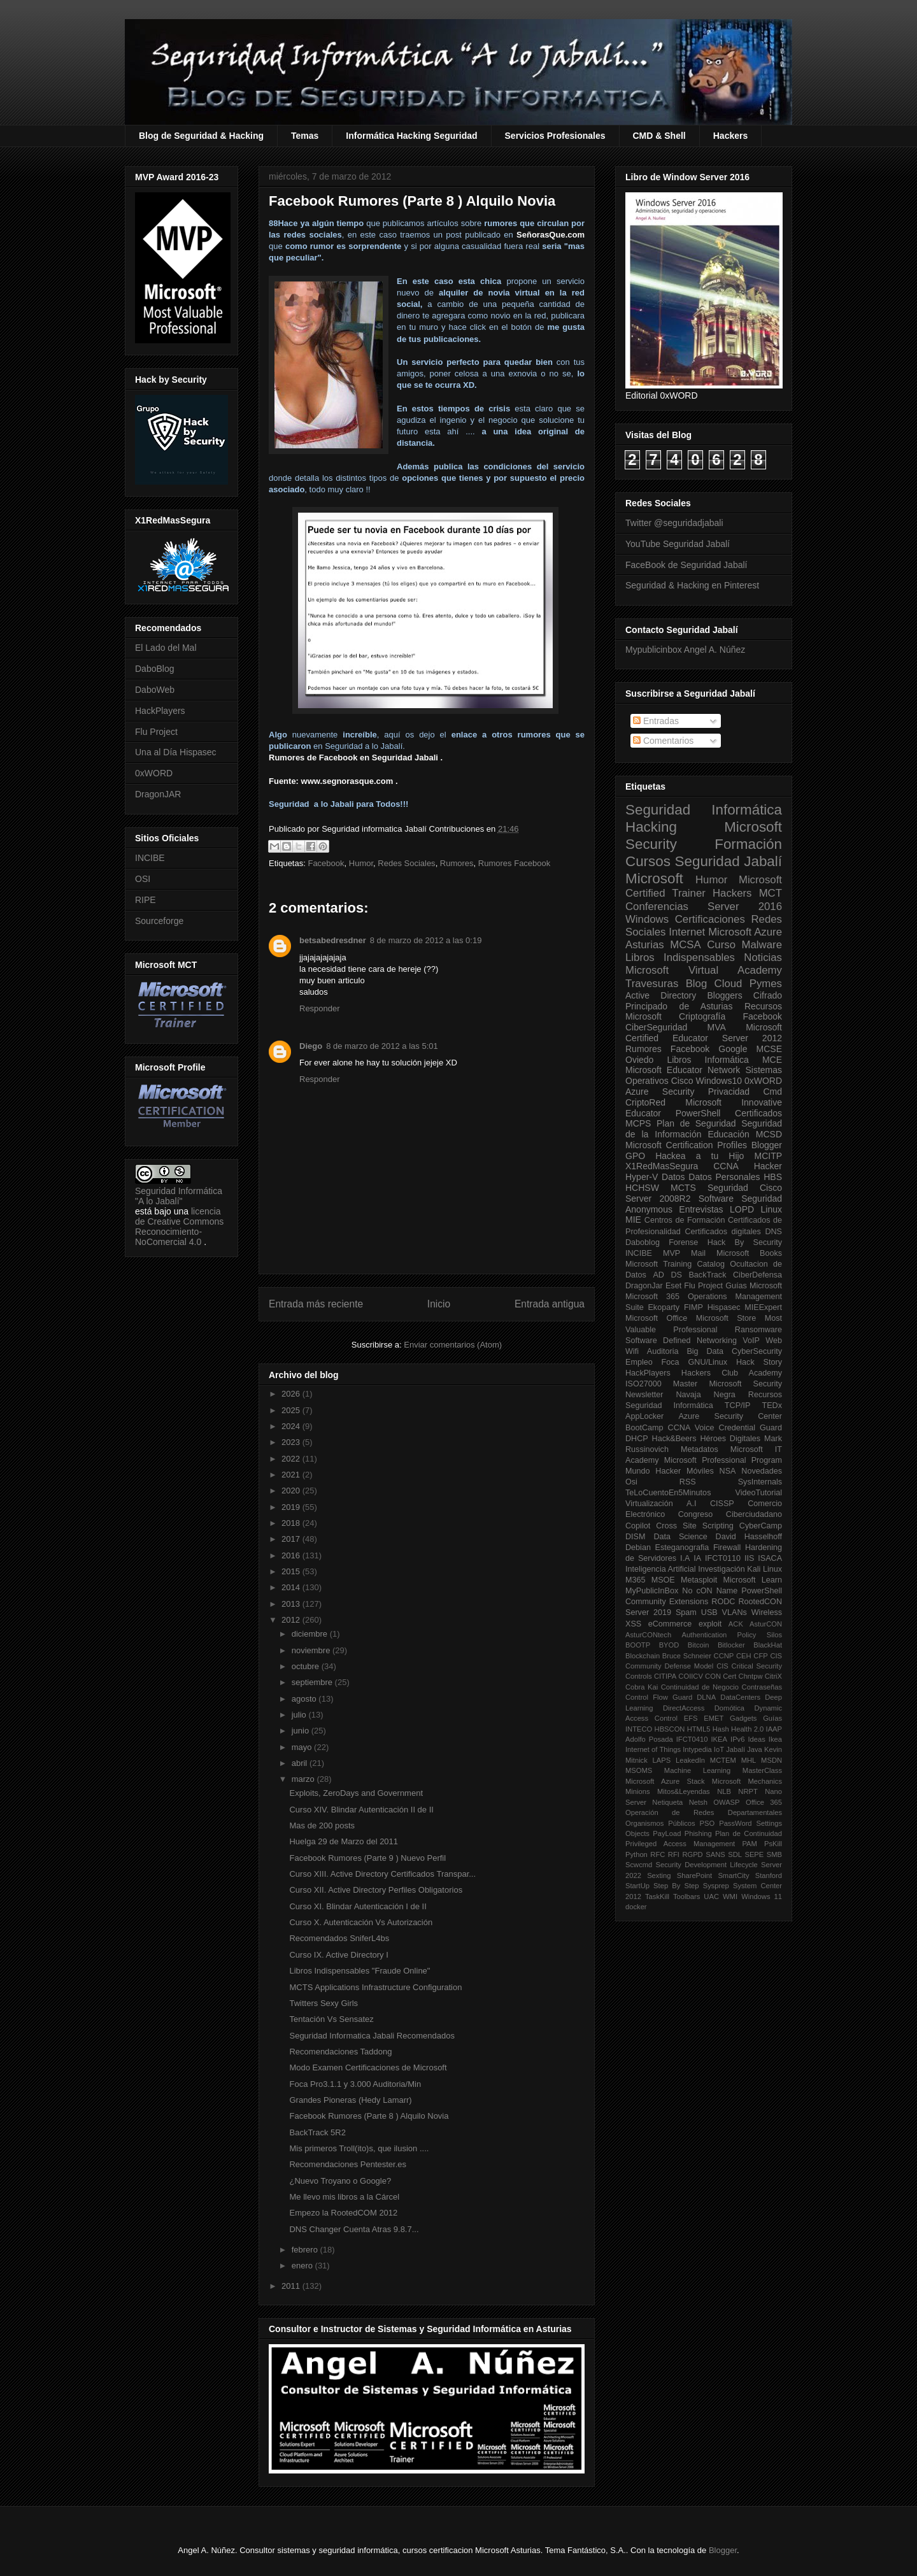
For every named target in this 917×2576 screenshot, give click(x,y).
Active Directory (660, 995)
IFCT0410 (692, 1739)
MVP (671, 1253)
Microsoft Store (726, 1318)
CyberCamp (760, 1525)
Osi (631, 1481)
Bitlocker (731, 1645)
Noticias (763, 957)
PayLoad (667, 1833)
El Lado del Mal (166, 648)
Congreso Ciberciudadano (730, 1514)
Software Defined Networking (681, 1340)
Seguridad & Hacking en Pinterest (692, 585)
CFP (760, 1656)
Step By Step (676, 1885)
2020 (291, 1490)
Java (754, 1749)
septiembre (313, 1682)
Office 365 (764, 1802)
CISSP (722, 1503)
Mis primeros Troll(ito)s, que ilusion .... (359, 2148)
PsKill (773, 1843)
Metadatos (699, 1449)
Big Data (704, 1351)
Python (636, 1854)
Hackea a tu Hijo (699, 1156)
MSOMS (638, 1770)
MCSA (685, 945)
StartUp (637, 1885)
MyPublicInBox (651, 1590)
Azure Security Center (730, 1416)
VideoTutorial (758, 1492)
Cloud (728, 984)
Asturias (644, 945)
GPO (635, 1156)
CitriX (773, 1676)
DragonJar (644, 1285)
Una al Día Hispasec (176, 752)
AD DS (667, 1274)
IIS (749, 1558)
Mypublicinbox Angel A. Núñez (685, 649)
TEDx (772, 1405)
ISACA (770, 1558)
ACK (736, 1624)
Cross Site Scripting (695, 1525)
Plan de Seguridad (696, 1123)
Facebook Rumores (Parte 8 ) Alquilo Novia (368, 2116)
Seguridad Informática (703, 810)
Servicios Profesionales (555, 136)
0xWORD (154, 773)
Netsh (698, 1802)
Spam (686, 1612)
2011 (291, 2286)
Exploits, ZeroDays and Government (356, 1793)
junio (301, 1730)
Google (732, 1049)
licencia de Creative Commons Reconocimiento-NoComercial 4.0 (179, 1226)
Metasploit (699, 1580)
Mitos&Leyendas (683, 1791)
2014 (291, 1587)
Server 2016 (744, 906)
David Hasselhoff (749, 1536)
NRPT (747, 1791)
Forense (683, 1242)
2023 (291, 1442)
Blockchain (642, 1656)
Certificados (758, 1113)
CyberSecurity (757, 1351)
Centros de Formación (684, 1220)
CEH (743, 1656)
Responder (319, 1008)
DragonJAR (158, 794)
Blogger (766, 1145)
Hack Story (759, 1362)
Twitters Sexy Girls (323, 2003)
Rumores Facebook (514, 863)
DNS (773, 1231)
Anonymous (648, 1209)
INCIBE (150, 858)
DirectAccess (683, 1708)
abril (300, 1763)
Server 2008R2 (658, 1198)
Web (773, 1340)
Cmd (772, 1091)
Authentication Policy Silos (731, 1635)
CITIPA (665, 1676)
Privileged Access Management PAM (691, 1843)
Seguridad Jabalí (728, 861)
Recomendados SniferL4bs (339, 1938)
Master (685, 1383)
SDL (735, 1854)
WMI (730, 1896)
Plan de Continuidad (748, 1833)
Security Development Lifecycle (707, 1864)
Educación (728, 1134)
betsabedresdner (332, 940)
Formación (748, 844)
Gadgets (743, 1718)
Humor (361, 863)
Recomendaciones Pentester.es (347, 2164)
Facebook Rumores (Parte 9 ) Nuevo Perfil (367, 1858)
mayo (303, 1747)
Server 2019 (648, 1612)
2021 (291, 1474)
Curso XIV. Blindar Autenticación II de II (361, 1809)
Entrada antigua (550, 1304)
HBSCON (670, 1729)
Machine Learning (697, 1770)
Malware (762, 945)
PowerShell (698, 1113)
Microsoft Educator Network (682, 1070)
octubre (307, 1666)
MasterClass (762, 1770)
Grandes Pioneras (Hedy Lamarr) (350, 2100)
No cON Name (709, 1590)
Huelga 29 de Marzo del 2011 (343, 1841)
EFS (691, 1718)
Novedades (761, 1471)
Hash (721, 1729)
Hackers (730, 136)
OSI (142, 879)
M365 (635, 1580)
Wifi (632, 1351)
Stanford (768, 1875)
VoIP (751, 1340)
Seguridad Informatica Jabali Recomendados (371, 2035)
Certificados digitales (722, 1231)
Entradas (656, 721)
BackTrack (707, 1274)
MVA (716, 1027)
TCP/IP (738, 1405)
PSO (707, 1823)
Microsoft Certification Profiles (686, 1145)
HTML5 (699, 1729)
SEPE (754, 1854)
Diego (310, 1046)
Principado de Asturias (678, 1006)
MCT (770, 893)
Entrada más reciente (316, 1304)
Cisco (682, 1081)
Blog (696, 984)
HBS (773, 1177)
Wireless (766, 1612)
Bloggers (724, 995)
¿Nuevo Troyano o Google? (340, 2181)
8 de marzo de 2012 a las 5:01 (382, 1046)
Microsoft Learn (752, 1580)
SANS (715, 1854)
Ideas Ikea (765, 1739)
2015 (291, 1571)
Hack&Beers (674, 1438)
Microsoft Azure (745, 932)
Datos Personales (724, 1177)
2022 (291, 1458)
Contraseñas (762, 1687)
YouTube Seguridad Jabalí (677, 544)
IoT (719, 1749)
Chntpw (751, 1676)
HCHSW (642, 1188)
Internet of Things (653, 1749)
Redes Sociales (406, 863)
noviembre (312, 1650)
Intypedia (697, 1749)
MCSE (769, 1049)
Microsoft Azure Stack (665, 1781)
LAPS (662, 1760)
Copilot (637, 1525)
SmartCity (733, 1875)
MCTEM (723, 1760)
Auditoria (663, 1351)
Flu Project (156, 732)
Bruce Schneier (686, 1656)
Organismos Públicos (660, 1823)
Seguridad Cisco (744, 1188)
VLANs (734, 1612)
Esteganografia (682, 1547)
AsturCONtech (648, 1635)
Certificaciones (710, 919)
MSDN (771, 1760)
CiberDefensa (757, 1274)
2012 (291, 1620)
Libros (679, 1060)
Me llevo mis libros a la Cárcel (344, 2197)
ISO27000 (643, 1383)
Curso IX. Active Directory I (338, 1955)
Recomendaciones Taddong (340, 2051)
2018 (291, 1523)
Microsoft (654, 878)
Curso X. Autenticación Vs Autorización (360, 1922)
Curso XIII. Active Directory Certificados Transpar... (382, 1874)
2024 (291, 1426)
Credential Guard (750, 1427)
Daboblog (642, 1242)
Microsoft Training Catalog (675, 1264)
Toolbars (686, 1896)
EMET (713, 1718)
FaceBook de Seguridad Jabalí (686, 565)
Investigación (721, 1569)
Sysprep (716, 1885)
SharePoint (694, 1875)
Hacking (651, 827)
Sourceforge (159, 921)
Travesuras (651, 984)
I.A (685, 1558)
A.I (691, 1503)
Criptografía (702, 1016)
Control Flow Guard (658, 1697)
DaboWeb (154, 690)
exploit (710, 1623)
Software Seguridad (740, 1198)
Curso (721, 945)
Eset (673, 1285)
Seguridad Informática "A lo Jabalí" (178, 1196)
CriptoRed (645, 1102)
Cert (729, 1676)
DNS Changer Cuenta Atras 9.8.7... (353, 2229)
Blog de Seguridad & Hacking (201, 136)
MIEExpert (763, 1307)
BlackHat (767, 1645)
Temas (304, 136)
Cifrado (767, 995)
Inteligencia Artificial (660, 1569)
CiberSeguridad (656, 1027)
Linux (771, 1209)
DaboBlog (154, 669)
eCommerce (670, 1623)
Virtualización (649, 1503)
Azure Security (659, 1091)
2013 (291, 1604)
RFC (657, 1854)
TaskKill (657, 1896)
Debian (638, 1547)
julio (300, 1714)
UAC (711, 1896)
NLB (724, 1791)
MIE (633, 1219)
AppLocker (644, 1416)
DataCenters (740, 1697)
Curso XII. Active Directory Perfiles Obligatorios (375, 1890)
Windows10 (719, 1081)
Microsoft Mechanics (747, 1781)
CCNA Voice (691, 1427)
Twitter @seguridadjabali (674, 523)
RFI (673, 1854)
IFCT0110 (723, 1558)
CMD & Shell (659, 136)
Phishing (698, 1833)
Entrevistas (701, 1209)
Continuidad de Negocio (700, 1687)
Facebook (326, 863)
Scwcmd (638, 1864)
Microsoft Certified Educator (703, 1032)
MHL (749, 1760)
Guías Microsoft (753, 1285)
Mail (698, 1253)
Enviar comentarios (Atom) (453, 1344)
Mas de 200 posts (322, 1825)
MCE (772, 1060)
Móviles (700, 1471)
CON (713, 1676)
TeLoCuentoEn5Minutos (668, 1492)
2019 (291, 1507)
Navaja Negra (705, 1394)
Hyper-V (641, 1177)
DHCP (636, 1438)
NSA (728, 1471)
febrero (306, 2249)
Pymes (766, 984)
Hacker (768, 1166)
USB (709, 1612)
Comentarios (663, 741)
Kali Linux (764, 1569)
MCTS (683, 1188)
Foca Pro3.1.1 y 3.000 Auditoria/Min (355, 2084)
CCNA (726, 1166)
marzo (304, 1779)
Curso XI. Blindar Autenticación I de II (357, 1906)
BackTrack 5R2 (317, 2132)
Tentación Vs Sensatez (331, 2019)
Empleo (639, 1362)
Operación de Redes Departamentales (703, 1812)
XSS (633, 1623)
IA (697, 1558)
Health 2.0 (747, 1729)
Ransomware (758, 1329)
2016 (291, 1555)
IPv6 (737, 1739)
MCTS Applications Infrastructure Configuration (375, 1987)
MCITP (768, 1156)
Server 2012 (752, 1038)
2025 (291, 1410)
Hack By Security (744, 1242)
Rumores (457, 863)
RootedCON (760, 1601)
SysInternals (760, 1481)
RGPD (692, 1854)
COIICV (690, 1676)
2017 (291, 1539)
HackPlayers (160, 711)
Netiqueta (667, 1802)
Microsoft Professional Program (723, 1460)
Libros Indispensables (680, 957)
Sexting (659, 1875)
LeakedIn (690, 1760)
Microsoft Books (749, 1253)
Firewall (727, 1547)
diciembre (311, 1634)
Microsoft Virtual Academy (703, 970)
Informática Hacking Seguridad (411, 136)
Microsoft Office (656, 1318)
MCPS (638, 1123)
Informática (727, 1060)
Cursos (648, 861)
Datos (673, 1177)
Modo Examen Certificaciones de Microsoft (367, 2067)
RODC (723, 1601)
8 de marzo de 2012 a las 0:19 (426, 940)
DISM (635, 1536)
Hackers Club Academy (731, 1373)
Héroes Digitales (730, 1438)
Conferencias (656, 906)
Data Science (680, 1536)
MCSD (769, 1134)
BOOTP (637, 1645)
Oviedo (639, 1060)
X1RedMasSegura (661, 1166)
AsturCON (766, 1624)
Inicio (438, 1304)
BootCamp (644, 1427)
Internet (687, 932)
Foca (670, 1362)
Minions (637, 1791)
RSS (687, 1481)
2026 (291, 1393)
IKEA (719, 1739)
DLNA (706, 1697)
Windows (647, 919)
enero (303, 2265)
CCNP (724, 1656)
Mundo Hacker (653, 1471)
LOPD (742, 1209)
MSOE (663, 1580)
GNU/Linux (708, 1362)
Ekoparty (663, 1307)
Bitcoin (698, 1645)
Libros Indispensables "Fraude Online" (359, 1970)
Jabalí (735, 1749)
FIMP (693, 1307)
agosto (305, 1699)
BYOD (669, 1645)
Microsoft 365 (652, 1296)
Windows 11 (761, 1896)
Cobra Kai (641, 1687)
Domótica (729, 1708)
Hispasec (724, 1307)
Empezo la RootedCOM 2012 (343, 2212)
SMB (774, 1854)
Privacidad (729, 1091)
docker (636, 1907)
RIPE (145, 900)
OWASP (726, 1802)
